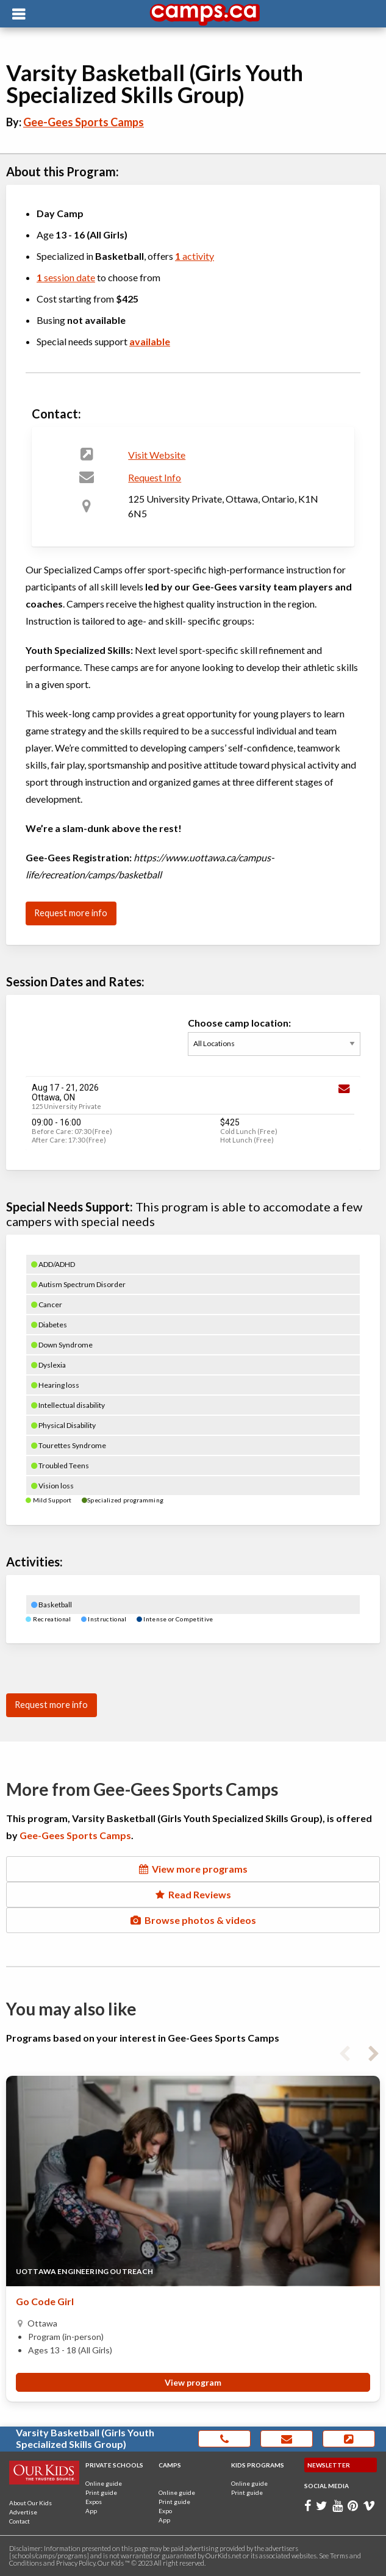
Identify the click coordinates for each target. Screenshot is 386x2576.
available (149, 341)
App (91, 2510)
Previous (344, 2051)
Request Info (154, 477)
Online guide (103, 2483)
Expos (93, 2501)
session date (66, 277)
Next (374, 2051)
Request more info (70, 913)
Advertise (23, 2512)
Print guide (101, 2492)
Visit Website (156, 455)
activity (194, 256)
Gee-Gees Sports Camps (83, 122)
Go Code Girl (45, 2302)
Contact (19, 2521)
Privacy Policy (75, 2563)
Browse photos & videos (193, 1920)
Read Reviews (193, 1894)
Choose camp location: (274, 1043)
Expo (165, 2510)
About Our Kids (30, 2502)
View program (193, 2383)
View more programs (193, 1869)
